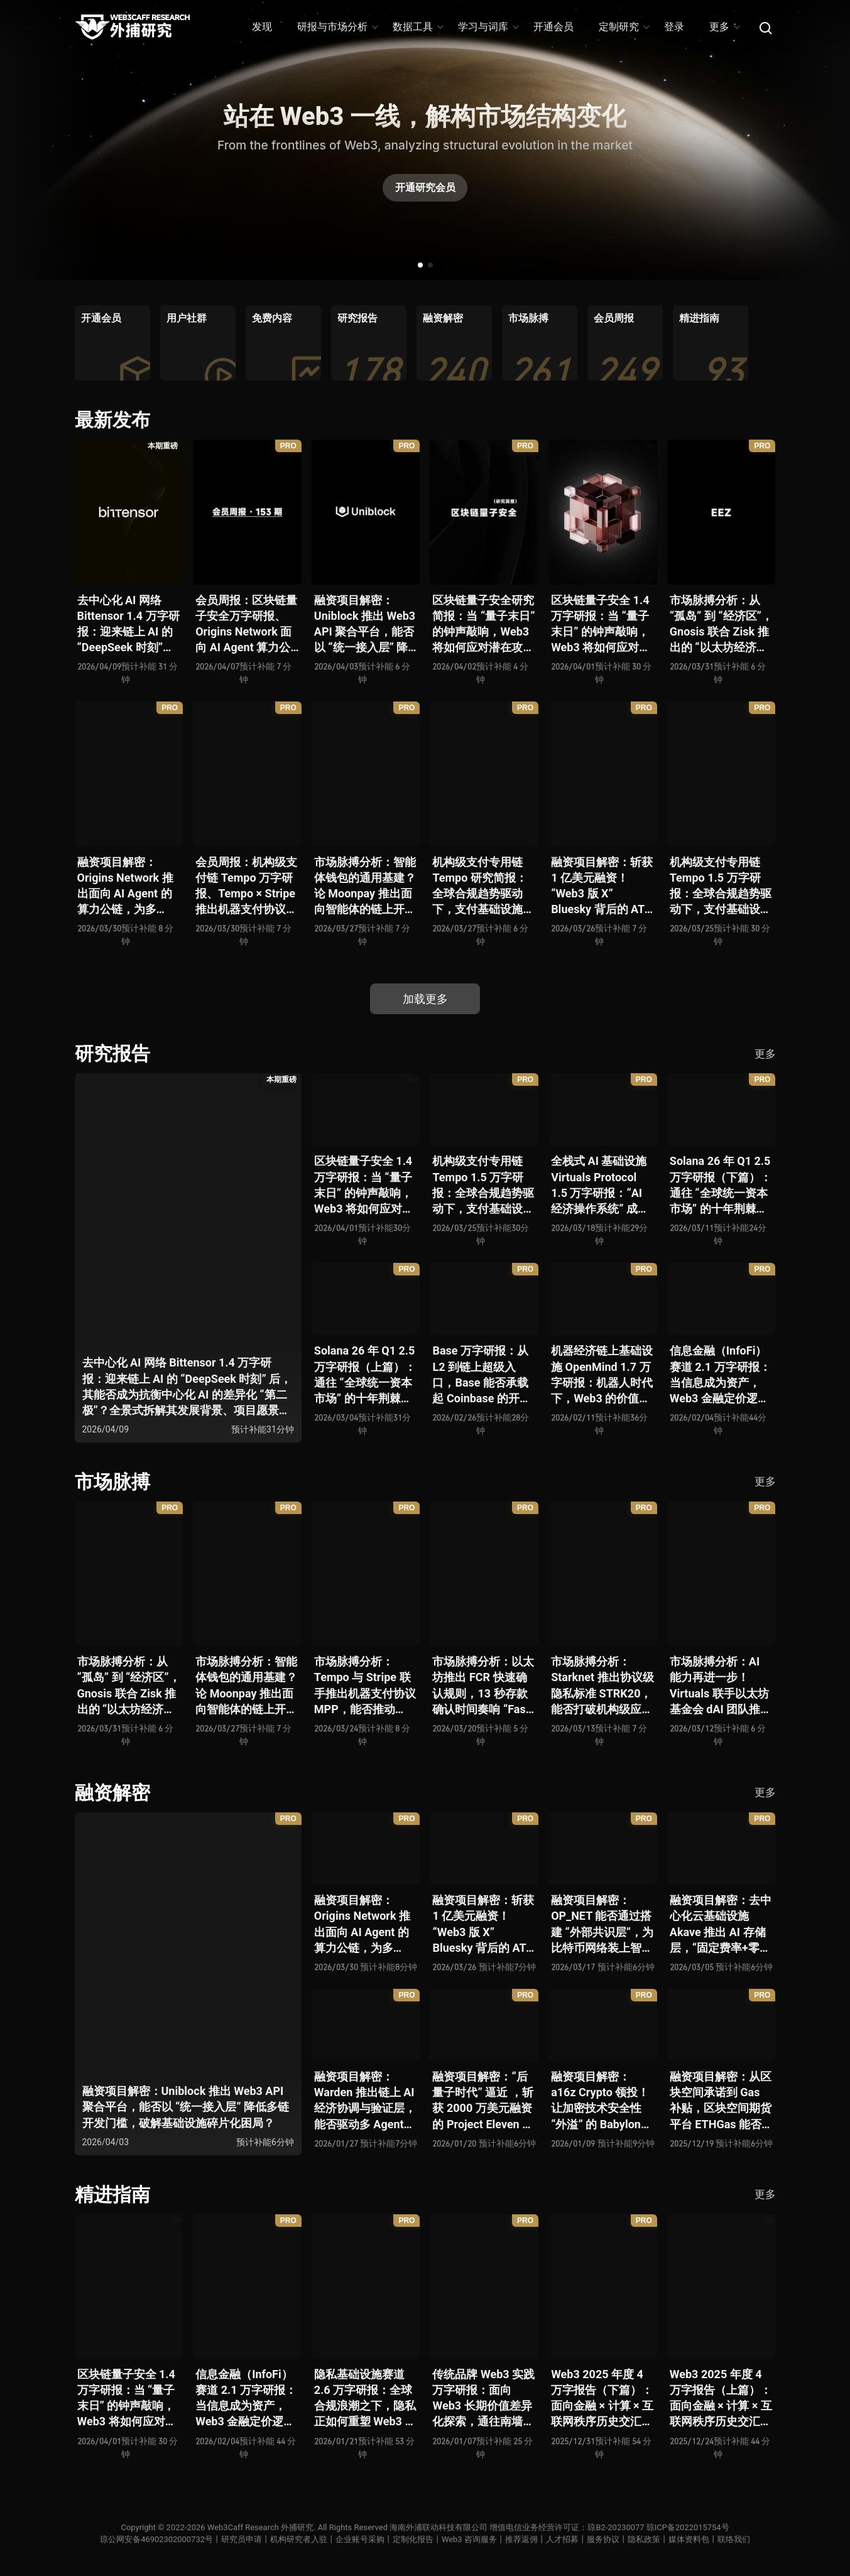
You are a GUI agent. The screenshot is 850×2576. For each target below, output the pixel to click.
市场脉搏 (112, 1482)
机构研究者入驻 (298, 2539)
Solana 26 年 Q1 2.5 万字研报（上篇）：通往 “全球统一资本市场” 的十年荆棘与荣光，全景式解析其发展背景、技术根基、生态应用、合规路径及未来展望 (365, 1375)
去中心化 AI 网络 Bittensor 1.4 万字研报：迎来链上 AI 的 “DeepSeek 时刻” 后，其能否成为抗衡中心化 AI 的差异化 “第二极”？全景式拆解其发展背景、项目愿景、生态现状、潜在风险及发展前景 (128, 624)
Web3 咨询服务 (469, 2539)
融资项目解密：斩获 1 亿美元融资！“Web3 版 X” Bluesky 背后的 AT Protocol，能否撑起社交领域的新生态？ (602, 886)
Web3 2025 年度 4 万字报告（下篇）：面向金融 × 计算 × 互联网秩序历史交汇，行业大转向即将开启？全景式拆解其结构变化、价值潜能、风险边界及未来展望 (602, 2399)
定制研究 (623, 27)
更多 (724, 27)
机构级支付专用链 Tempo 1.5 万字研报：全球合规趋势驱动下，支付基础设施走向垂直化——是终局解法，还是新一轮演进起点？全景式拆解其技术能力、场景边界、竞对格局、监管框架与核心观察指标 (720, 886)
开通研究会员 (425, 187)
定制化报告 (413, 2539)
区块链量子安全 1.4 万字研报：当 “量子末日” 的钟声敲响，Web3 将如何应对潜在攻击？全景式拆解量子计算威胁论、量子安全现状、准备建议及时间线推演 (602, 624)
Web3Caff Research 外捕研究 (260, 2527)
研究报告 (112, 1053)
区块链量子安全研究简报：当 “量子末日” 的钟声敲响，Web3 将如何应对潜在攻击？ (483, 624)
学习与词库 (488, 27)
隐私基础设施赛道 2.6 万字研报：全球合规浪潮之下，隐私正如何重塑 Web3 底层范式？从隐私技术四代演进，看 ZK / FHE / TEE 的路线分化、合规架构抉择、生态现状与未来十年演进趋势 (365, 2399)
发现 (262, 27)
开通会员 (553, 27)
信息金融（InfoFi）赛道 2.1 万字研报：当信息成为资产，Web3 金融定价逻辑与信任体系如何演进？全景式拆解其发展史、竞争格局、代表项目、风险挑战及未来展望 (720, 1375)
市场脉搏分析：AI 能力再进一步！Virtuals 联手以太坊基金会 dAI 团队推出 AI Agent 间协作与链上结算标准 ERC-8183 (721, 1686)
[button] (420, 265)
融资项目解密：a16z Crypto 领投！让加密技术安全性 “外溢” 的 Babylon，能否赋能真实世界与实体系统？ (602, 2101)
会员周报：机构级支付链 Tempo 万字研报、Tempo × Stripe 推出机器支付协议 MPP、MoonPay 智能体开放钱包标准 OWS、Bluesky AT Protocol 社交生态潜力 (246, 886)
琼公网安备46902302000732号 (156, 2539)
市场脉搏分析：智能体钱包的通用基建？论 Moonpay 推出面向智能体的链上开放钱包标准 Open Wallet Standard (365, 886)
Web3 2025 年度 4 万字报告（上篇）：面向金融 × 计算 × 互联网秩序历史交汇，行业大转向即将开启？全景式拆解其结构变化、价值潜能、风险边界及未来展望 (721, 2399)
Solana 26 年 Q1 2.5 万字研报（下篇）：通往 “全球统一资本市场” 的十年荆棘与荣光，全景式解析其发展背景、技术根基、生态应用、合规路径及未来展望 (720, 1185)
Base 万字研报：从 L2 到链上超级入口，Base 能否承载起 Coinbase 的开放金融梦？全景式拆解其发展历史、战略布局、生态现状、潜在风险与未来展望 (483, 1375)
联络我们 (733, 2539)
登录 (674, 27)
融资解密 (112, 1793)
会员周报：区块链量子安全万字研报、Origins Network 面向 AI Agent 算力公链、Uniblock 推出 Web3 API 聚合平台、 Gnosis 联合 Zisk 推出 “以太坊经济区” (246, 624)
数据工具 (417, 27)
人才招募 (562, 2539)
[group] (112, 343)
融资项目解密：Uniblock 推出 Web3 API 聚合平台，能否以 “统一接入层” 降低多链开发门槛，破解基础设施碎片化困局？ (365, 624)
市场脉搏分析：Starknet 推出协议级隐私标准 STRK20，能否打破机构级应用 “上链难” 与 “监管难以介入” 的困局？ (602, 1686)
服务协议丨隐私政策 (623, 2539)
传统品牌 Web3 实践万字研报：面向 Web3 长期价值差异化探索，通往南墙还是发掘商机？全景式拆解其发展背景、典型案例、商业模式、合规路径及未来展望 (483, 2399)
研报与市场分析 (337, 27)
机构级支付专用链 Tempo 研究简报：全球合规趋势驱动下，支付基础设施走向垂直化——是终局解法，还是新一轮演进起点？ (483, 886)
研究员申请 (241, 2539)
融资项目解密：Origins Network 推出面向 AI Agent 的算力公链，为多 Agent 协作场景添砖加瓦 (127, 886)
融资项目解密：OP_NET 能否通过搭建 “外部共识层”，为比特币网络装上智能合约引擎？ (602, 1924)
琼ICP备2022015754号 (687, 2527)
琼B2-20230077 (615, 2527)
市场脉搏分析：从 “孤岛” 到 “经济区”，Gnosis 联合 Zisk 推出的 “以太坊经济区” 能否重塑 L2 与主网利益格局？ (721, 624)
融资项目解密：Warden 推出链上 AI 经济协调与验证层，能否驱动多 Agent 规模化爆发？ (365, 2101)
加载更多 (425, 998)
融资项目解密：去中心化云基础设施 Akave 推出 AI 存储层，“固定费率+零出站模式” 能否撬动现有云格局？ (720, 1924)
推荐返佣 (521, 2539)
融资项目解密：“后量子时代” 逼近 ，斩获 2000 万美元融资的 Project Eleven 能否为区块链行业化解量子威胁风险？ (483, 2101)
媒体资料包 (688, 2539)
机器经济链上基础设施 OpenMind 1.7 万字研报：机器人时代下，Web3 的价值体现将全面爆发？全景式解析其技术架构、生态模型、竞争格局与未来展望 (602, 1375)
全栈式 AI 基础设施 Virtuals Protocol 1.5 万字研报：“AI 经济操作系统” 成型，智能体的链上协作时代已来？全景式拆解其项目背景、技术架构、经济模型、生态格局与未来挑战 (602, 1185)
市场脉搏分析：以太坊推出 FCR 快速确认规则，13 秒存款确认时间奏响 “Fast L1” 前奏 (483, 1686)
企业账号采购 (359, 2539)
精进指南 (112, 2194)
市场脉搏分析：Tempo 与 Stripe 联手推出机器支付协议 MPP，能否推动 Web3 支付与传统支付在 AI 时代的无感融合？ (365, 1686)
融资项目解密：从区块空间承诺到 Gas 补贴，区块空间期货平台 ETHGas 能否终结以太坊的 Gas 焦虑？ (721, 2101)
